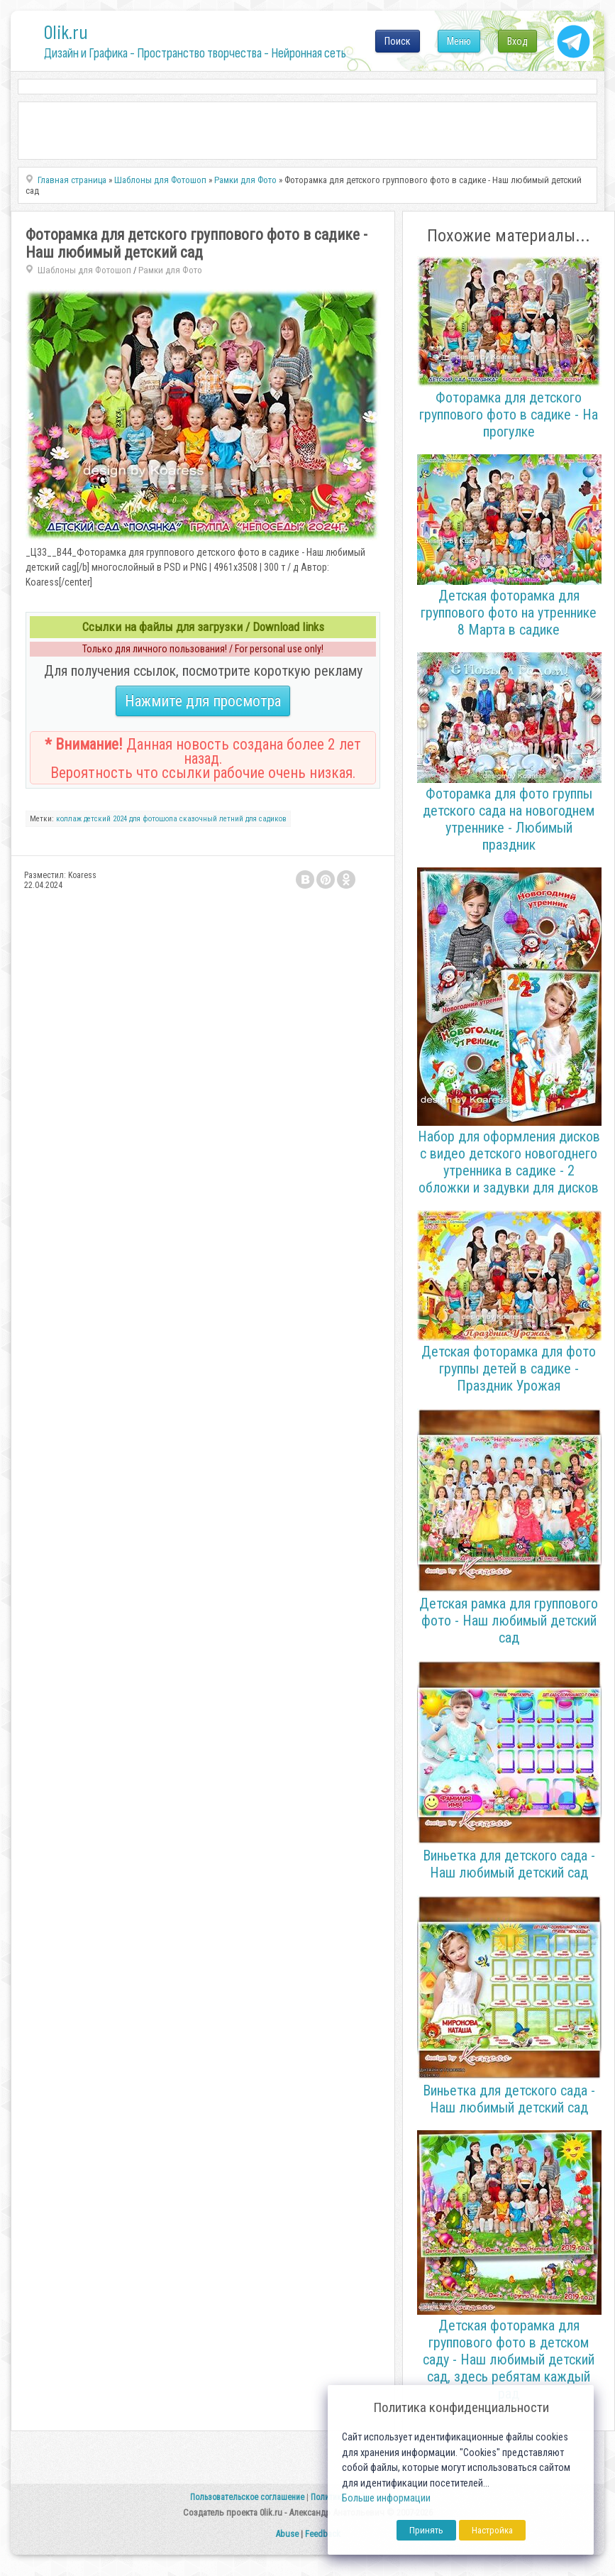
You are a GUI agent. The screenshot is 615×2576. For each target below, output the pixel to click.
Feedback (322, 2533)
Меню (459, 41)
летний (231, 818)
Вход (517, 41)
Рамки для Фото (170, 270)
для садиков (266, 818)
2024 (120, 818)
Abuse (287, 2533)
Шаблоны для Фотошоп (84, 270)
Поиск (397, 41)
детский (97, 818)
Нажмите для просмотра (203, 701)
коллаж (69, 818)
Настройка (492, 2530)
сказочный (198, 818)
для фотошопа (153, 818)
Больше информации (386, 2498)
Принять (426, 2530)
